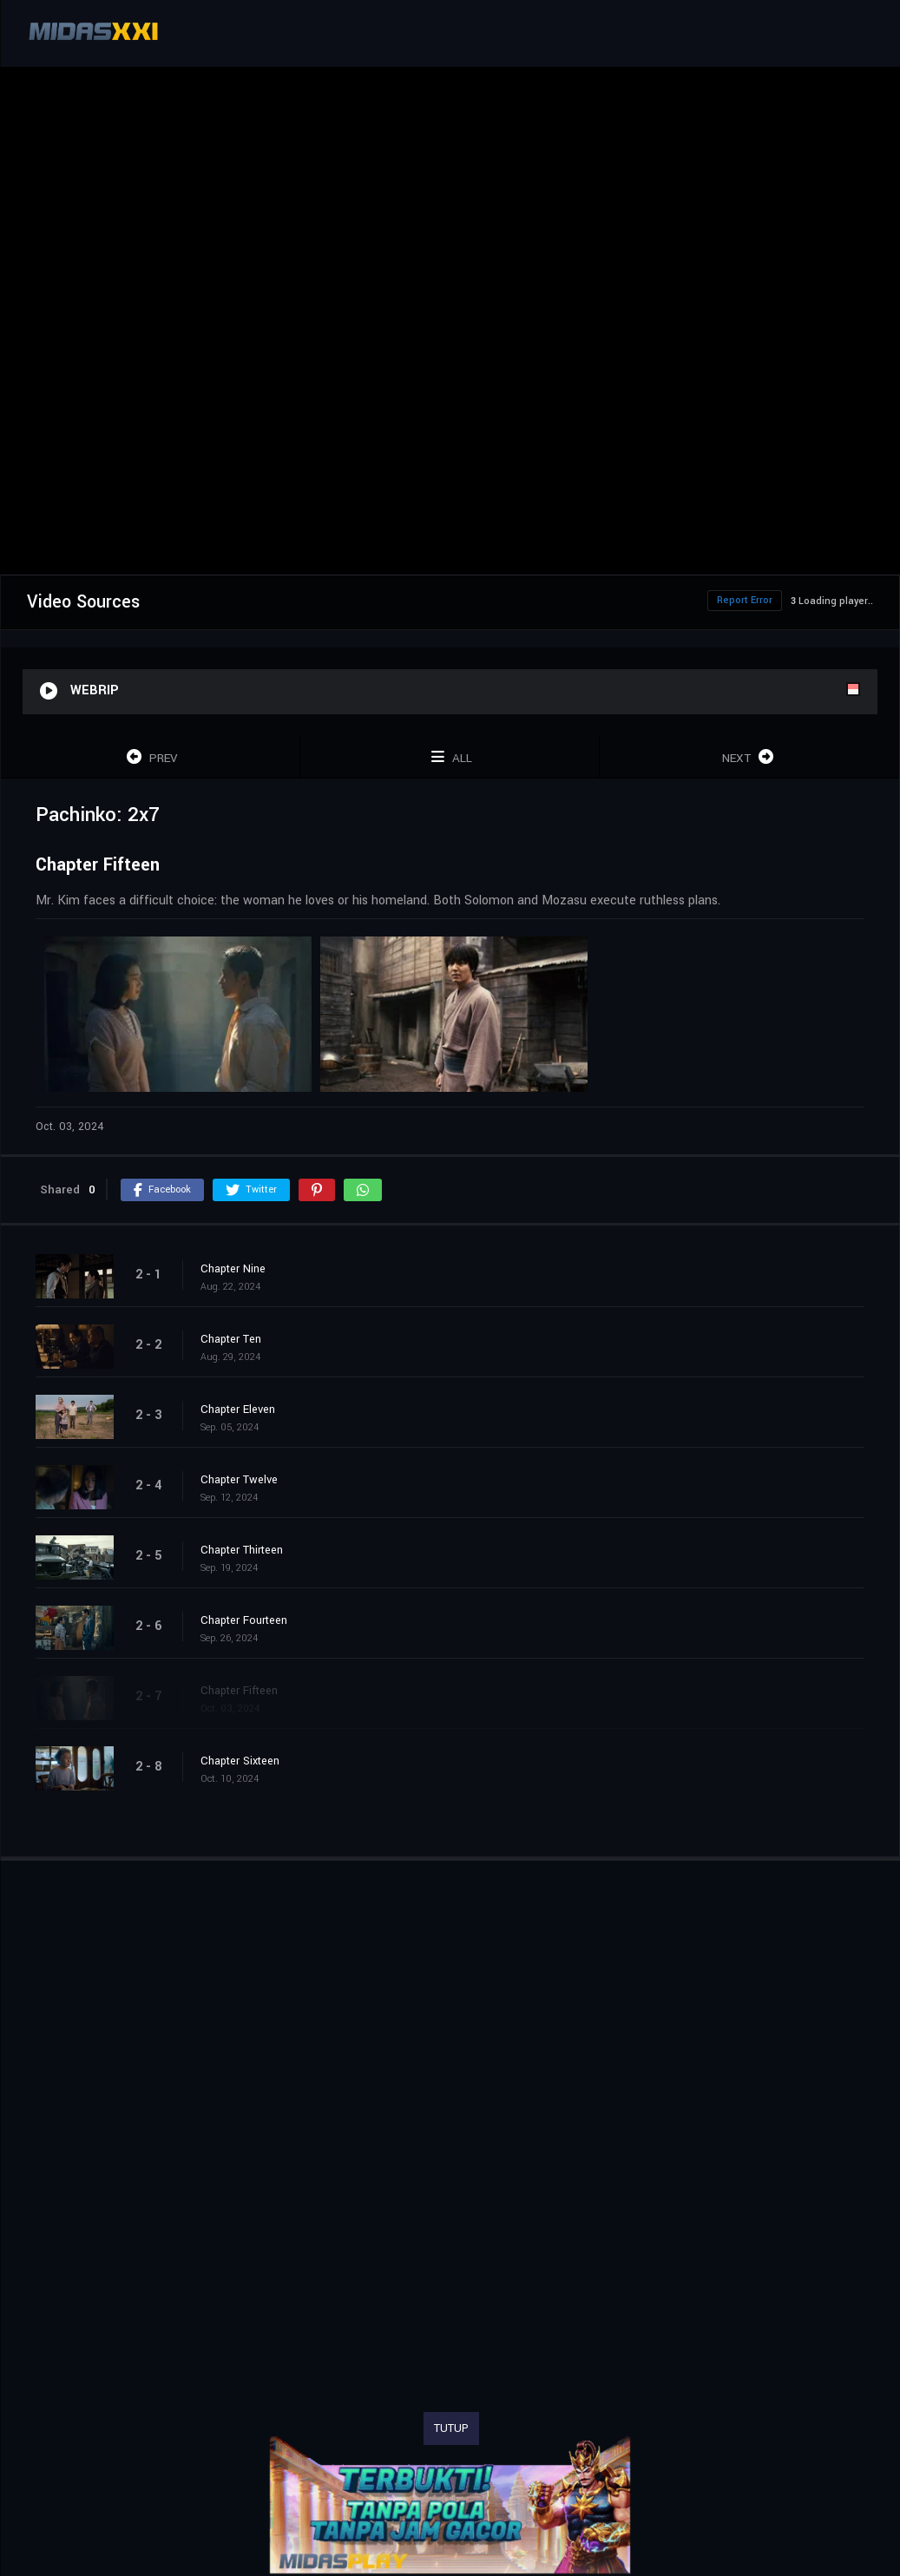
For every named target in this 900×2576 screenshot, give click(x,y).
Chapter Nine (233, 1269)
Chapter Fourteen (243, 1620)
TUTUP (451, 2428)
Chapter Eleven (237, 1409)
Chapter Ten (230, 1339)
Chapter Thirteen (241, 1550)
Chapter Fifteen (239, 1691)
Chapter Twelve (239, 1480)
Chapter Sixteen (239, 1761)
